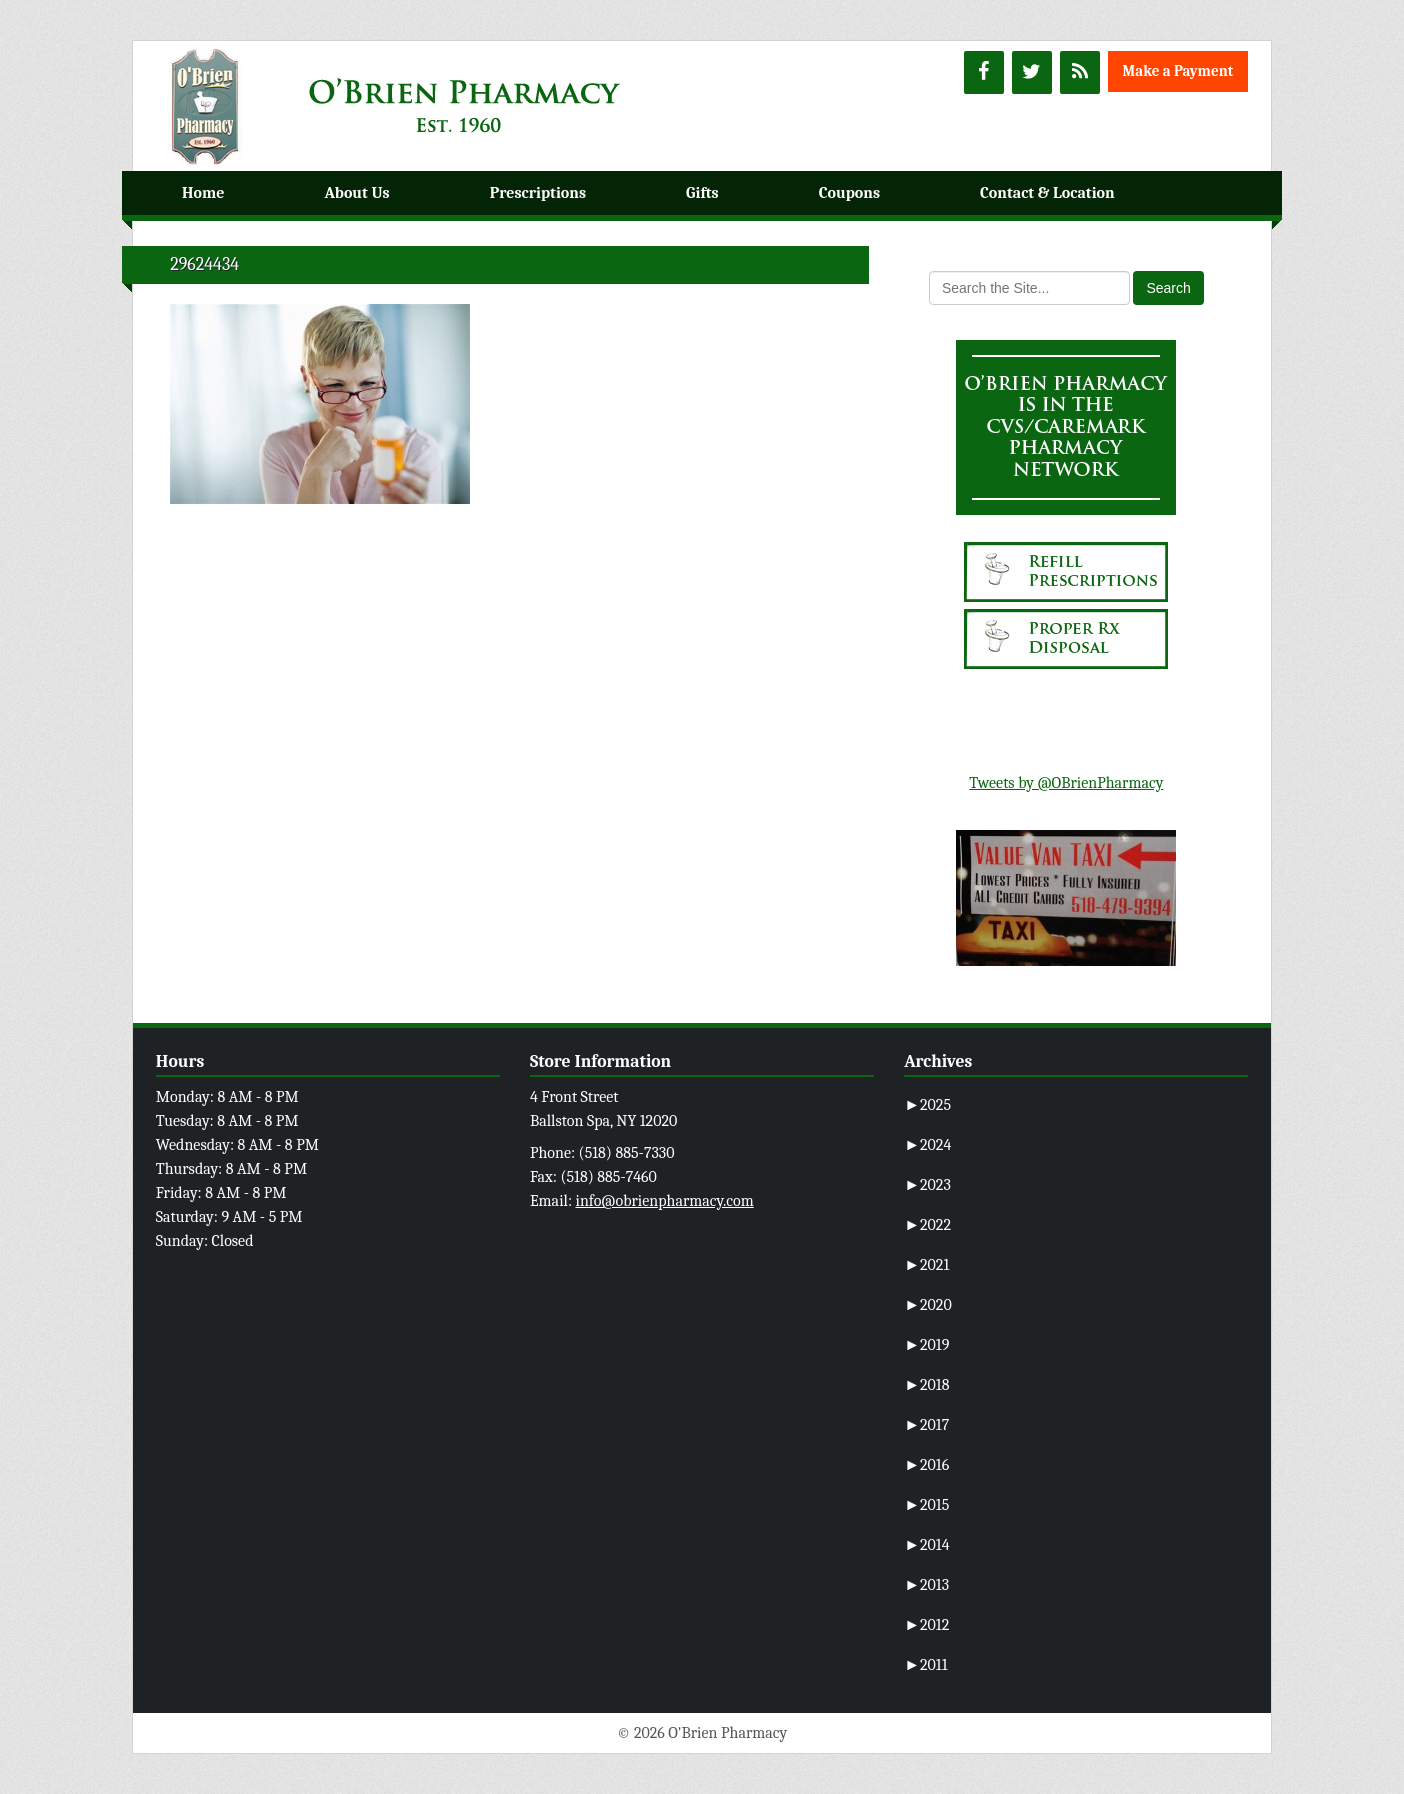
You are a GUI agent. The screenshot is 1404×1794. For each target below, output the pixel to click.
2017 (926, 1425)
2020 (928, 1305)
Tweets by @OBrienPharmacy (1066, 783)
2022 (927, 1225)
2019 (926, 1345)
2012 (926, 1625)
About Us (356, 193)
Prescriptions (538, 193)
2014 (926, 1545)
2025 (927, 1105)
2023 (927, 1185)
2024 (927, 1145)
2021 (926, 1265)
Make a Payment (1178, 71)
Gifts (702, 193)
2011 (925, 1665)
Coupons (849, 193)
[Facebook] (984, 72)
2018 (926, 1385)
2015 (926, 1505)
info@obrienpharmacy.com (665, 1201)
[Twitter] (1032, 72)
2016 (926, 1465)
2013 (926, 1585)
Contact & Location (1047, 193)
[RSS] (1080, 72)
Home (203, 193)
